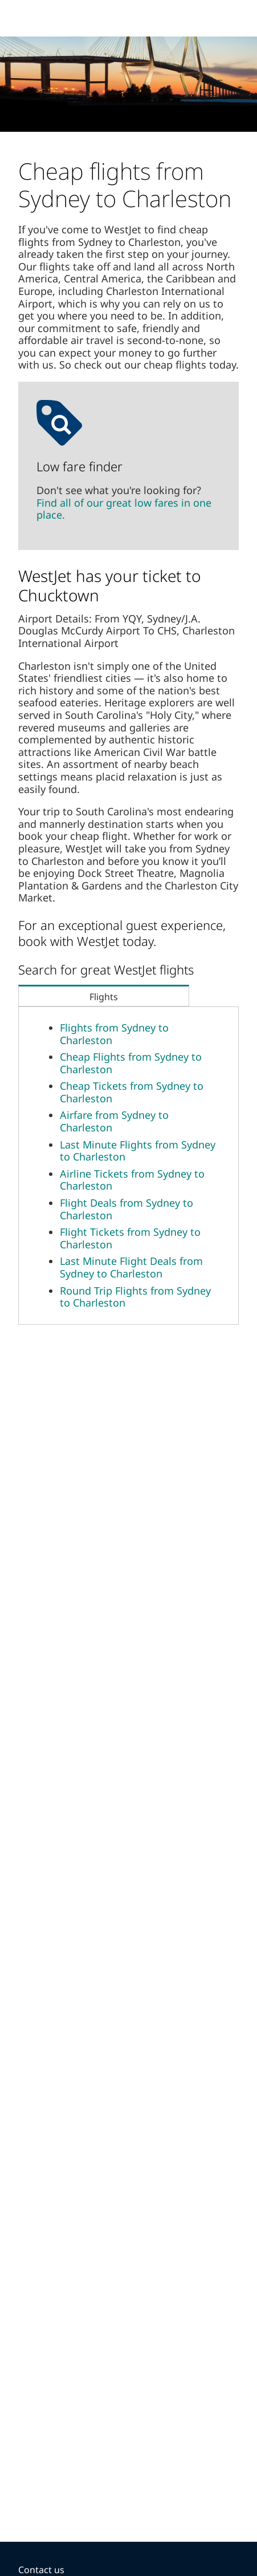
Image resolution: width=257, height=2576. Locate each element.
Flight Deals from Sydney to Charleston (126, 1209)
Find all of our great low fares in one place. (123, 509)
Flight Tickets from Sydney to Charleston (130, 1238)
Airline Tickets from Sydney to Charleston (132, 1180)
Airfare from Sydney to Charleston (114, 1121)
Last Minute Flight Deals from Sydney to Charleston (131, 1267)
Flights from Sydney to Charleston (114, 1034)
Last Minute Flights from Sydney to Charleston (137, 1151)
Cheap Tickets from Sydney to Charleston (131, 1092)
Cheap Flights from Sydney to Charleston (131, 1063)
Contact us (41, 2569)
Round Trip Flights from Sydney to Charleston (135, 1297)
